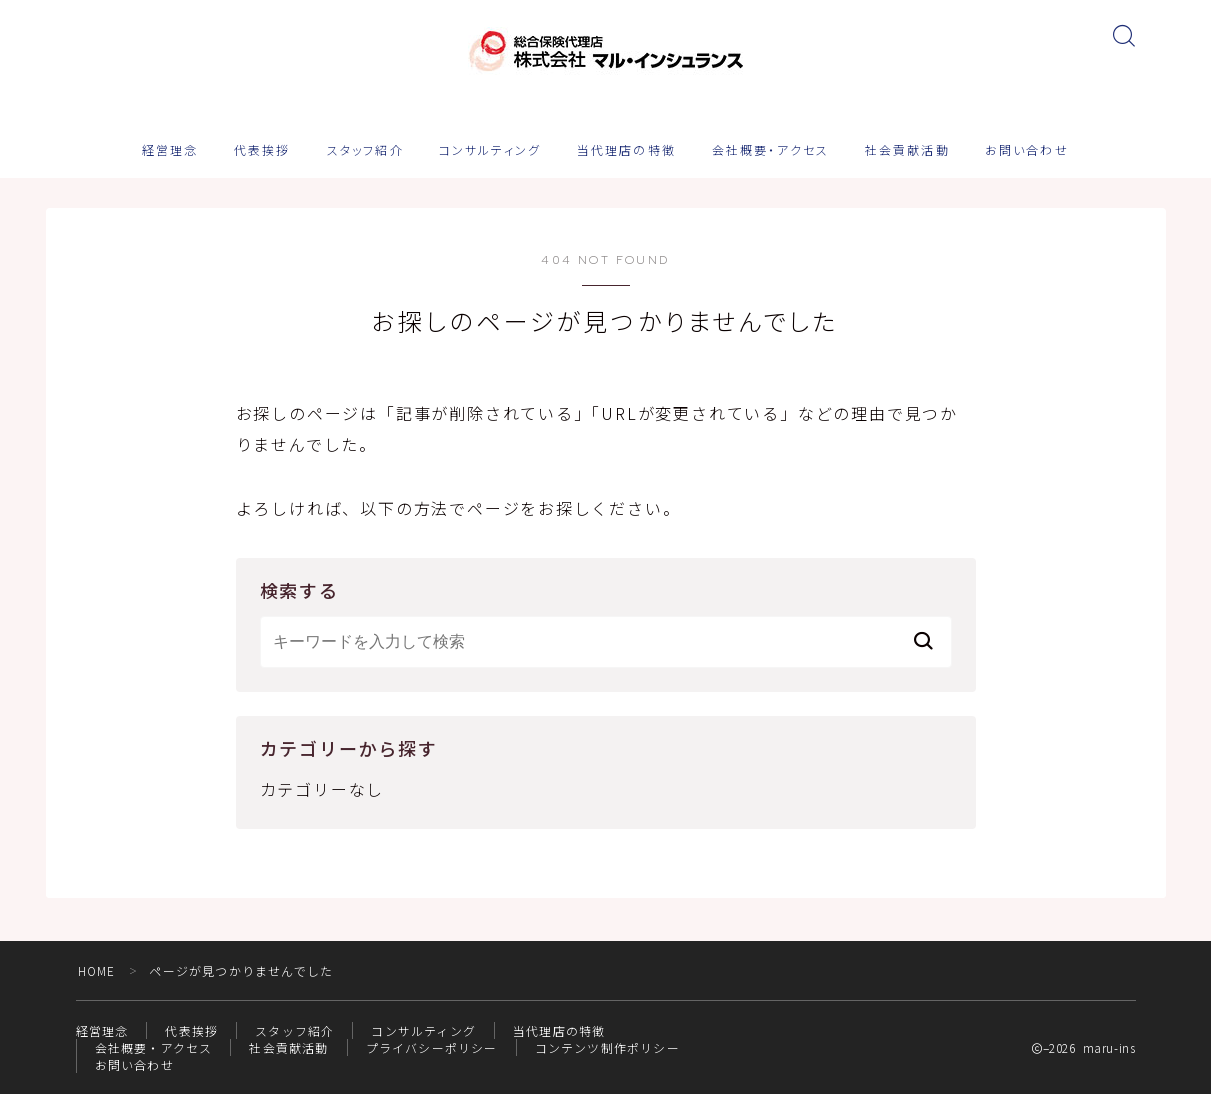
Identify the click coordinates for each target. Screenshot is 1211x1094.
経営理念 (170, 151)
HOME (97, 970)
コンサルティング (490, 151)
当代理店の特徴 (626, 151)
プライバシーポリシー (432, 1047)
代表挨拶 (262, 151)
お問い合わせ (1027, 151)
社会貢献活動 (907, 151)
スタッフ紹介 (365, 151)
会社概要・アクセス (770, 151)
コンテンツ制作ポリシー (607, 1047)
